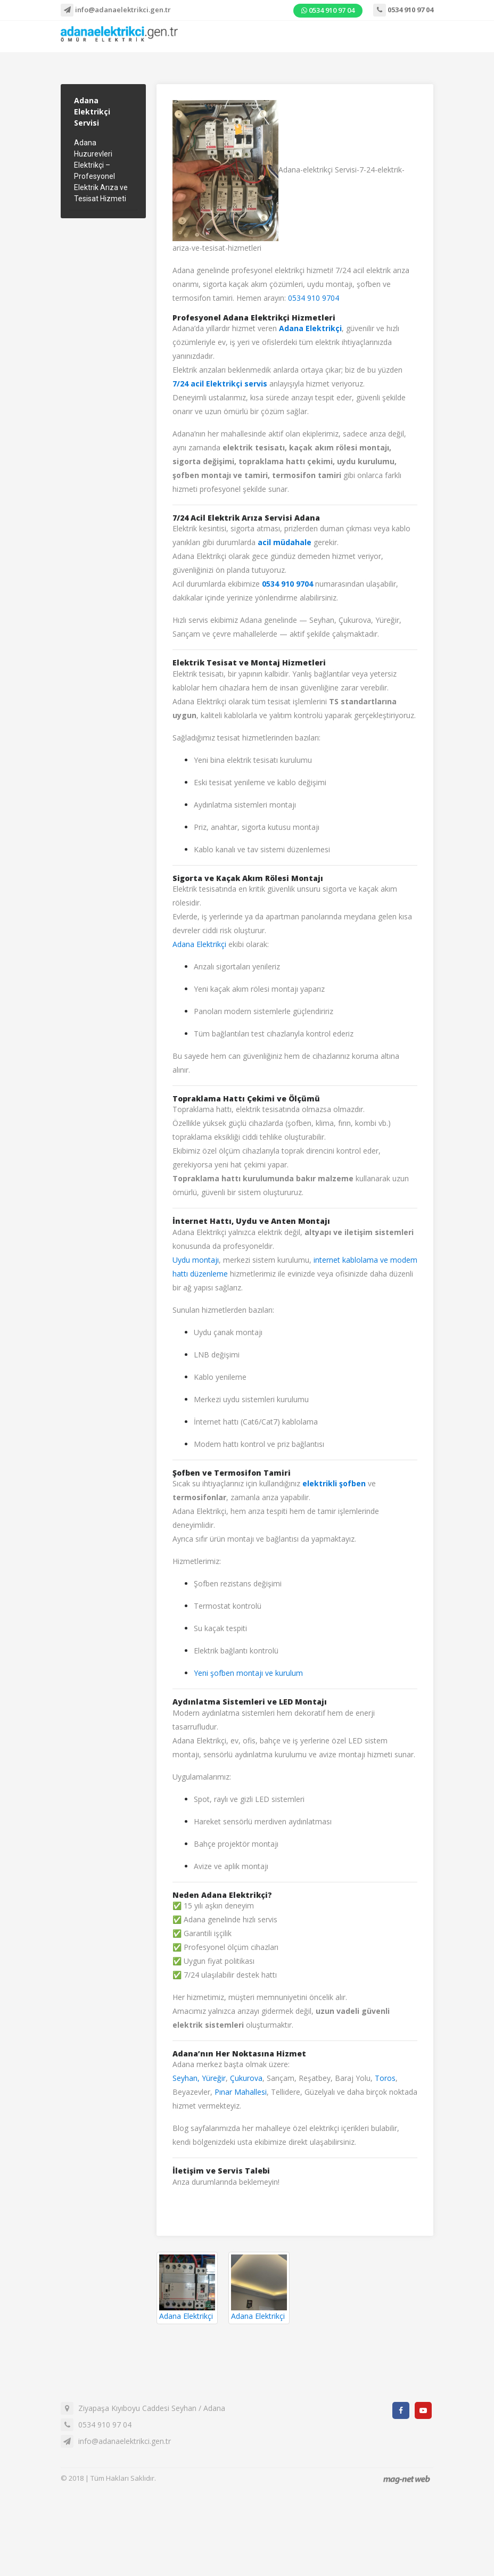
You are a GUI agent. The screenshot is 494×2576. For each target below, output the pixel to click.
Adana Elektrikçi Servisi (92, 111)
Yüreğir (214, 2078)
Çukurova (246, 2078)
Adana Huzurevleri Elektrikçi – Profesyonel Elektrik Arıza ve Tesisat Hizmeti (101, 170)
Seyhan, (186, 2078)
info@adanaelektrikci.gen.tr (116, 10)
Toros (385, 2078)
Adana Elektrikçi (199, 944)
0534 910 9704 (313, 298)
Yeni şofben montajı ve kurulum (248, 1673)
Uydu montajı (195, 1260)
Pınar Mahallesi (241, 2092)
